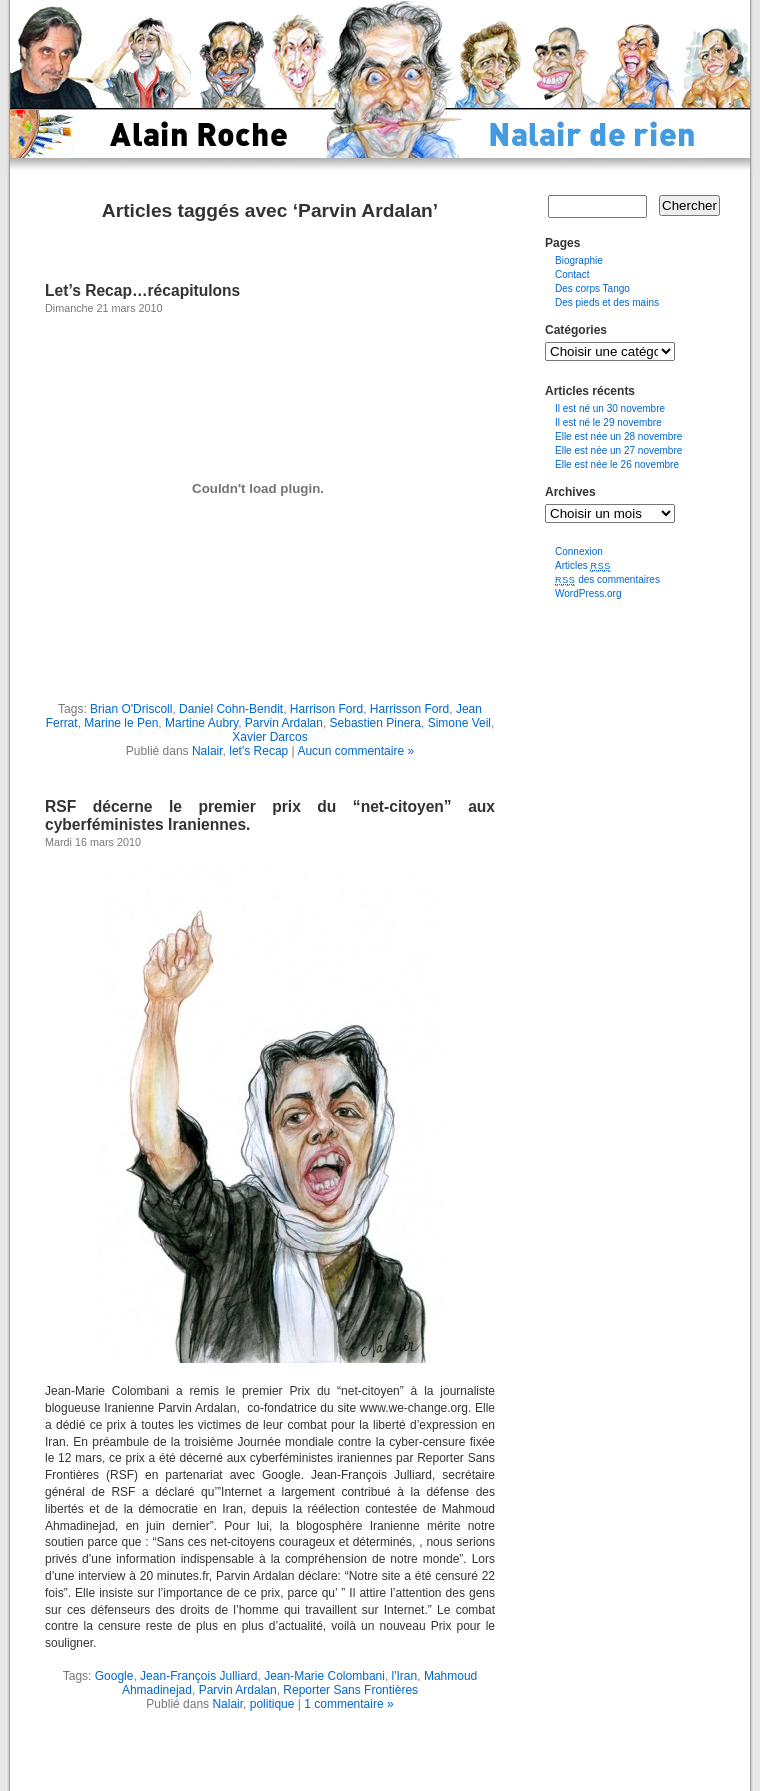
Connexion (579, 551)
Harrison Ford (326, 709)
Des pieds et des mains (607, 302)
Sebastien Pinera (375, 723)
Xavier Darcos (269, 737)
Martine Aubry (201, 723)
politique (272, 1704)
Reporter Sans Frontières (350, 1690)
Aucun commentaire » (355, 751)
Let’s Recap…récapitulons (142, 290)
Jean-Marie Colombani (324, 1676)
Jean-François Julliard (198, 1676)
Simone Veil (459, 723)
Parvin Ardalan (284, 723)
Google (114, 1676)
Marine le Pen (121, 723)
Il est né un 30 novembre (610, 408)
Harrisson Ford (409, 709)
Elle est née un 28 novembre (618, 436)
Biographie (579, 260)
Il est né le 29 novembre (608, 422)
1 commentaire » (348, 1704)
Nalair (207, 751)
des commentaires (607, 579)
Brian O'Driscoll (131, 709)
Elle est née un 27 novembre (618, 450)
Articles (583, 565)
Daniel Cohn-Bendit (231, 709)
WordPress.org (588, 593)
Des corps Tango (592, 288)
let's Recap (258, 751)
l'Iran (405, 1676)
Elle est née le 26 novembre (617, 464)
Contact (572, 274)
